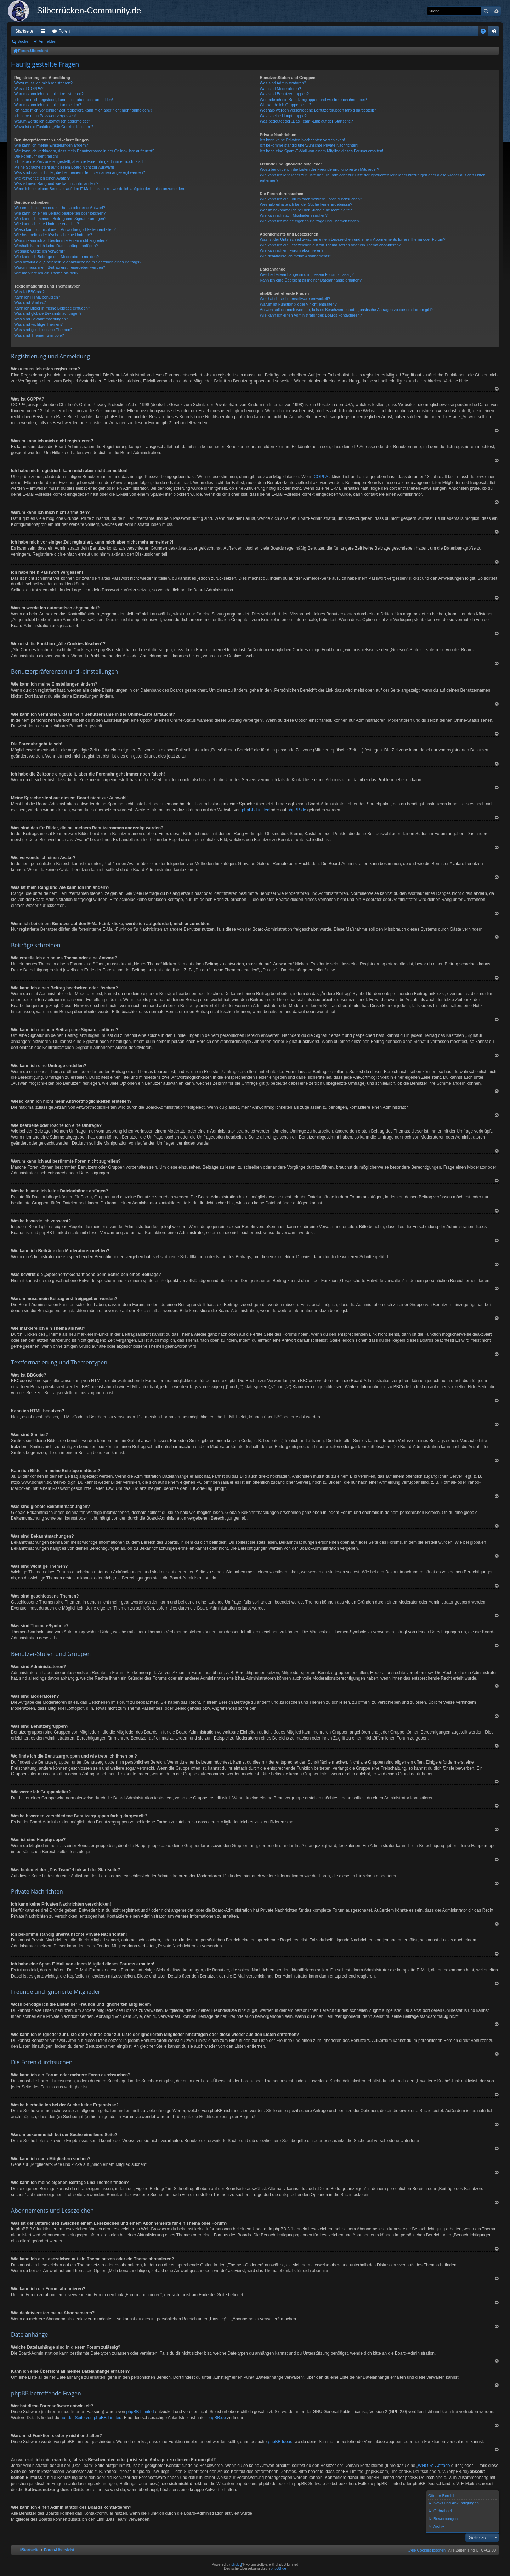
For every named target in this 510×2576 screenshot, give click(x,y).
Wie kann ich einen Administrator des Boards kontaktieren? (311, 315)
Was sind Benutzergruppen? (284, 94)
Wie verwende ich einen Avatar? (42, 178)
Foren (64, 31)
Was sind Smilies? (30, 302)
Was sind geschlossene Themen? (43, 330)
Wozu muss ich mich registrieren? (43, 83)
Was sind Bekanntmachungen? (41, 319)
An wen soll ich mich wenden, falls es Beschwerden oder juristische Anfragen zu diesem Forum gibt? (347, 309)
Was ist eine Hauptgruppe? (283, 116)
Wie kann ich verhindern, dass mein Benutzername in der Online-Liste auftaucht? (84, 151)
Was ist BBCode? (29, 292)
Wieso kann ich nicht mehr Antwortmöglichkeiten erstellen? (65, 229)
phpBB (236, 2564)
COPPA (321, 476)
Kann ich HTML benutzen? (37, 297)
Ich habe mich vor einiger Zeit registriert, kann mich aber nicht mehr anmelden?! (83, 110)
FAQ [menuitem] (485, 32)
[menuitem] (427, 2550)
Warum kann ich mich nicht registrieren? (49, 94)
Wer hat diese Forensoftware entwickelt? (295, 298)
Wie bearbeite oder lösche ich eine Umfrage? (53, 235)
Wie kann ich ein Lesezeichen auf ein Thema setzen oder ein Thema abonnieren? (330, 245)
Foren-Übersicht (33, 51)
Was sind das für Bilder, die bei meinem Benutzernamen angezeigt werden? (79, 172)
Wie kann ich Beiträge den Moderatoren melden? (56, 257)
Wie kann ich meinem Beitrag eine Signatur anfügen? (60, 218)
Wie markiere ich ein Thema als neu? (46, 273)
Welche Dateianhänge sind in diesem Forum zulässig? (307, 274)
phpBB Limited (256, 809)
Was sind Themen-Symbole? (39, 335)
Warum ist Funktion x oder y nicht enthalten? (298, 304)
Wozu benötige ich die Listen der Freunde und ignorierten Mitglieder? (319, 169)
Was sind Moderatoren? (280, 88)
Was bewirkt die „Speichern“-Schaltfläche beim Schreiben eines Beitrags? (77, 262)
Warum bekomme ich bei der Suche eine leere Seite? (306, 210)
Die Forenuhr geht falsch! (36, 156)
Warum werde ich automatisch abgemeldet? (52, 121)
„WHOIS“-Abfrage (433, 2465)
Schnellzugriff (44, 32)
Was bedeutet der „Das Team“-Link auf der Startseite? (306, 121)
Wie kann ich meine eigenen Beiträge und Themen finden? (310, 221)
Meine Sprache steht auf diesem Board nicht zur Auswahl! (64, 167)
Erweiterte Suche (496, 11)
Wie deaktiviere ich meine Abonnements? (296, 256)
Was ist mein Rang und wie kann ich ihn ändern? (56, 183)
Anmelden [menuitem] (495, 32)
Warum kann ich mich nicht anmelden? (47, 105)
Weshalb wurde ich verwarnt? (39, 251)
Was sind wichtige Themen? (38, 324)
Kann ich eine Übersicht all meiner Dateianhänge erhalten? (311, 280)
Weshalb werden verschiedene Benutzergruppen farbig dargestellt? (318, 110)
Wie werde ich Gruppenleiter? (285, 105)
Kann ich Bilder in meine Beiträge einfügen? (52, 308)
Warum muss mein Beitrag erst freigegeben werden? (59, 267)
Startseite (24, 31)
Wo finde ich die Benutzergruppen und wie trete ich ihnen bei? (313, 99)
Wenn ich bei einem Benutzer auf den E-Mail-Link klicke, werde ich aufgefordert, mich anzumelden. (99, 189)
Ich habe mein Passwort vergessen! (45, 116)
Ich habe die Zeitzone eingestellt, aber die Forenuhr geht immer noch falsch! (80, 161)
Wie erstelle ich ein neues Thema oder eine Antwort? (59, 207)
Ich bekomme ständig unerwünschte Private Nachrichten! (309, 145)
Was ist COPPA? (29, 88)
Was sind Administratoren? (283, 83)
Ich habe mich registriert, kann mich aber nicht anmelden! (63, 99)
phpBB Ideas (280, 2441)
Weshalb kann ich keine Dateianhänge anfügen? (56, 246)
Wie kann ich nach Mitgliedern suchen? (294, 215)
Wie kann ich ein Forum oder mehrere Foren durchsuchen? (311, 199)
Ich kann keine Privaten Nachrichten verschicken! (302, 140)
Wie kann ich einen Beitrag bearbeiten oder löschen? (60, 213)
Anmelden (47, 41)
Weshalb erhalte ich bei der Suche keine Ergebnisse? (306, 204)
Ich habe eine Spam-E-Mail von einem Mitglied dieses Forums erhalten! (322, 151)
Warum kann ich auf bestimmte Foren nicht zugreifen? (61, 240)
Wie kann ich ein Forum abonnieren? (292, 250)
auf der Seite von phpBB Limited (91, 2417)
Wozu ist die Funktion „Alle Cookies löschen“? (54, 127)
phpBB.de (297, 809)
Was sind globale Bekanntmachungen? (47, 313)
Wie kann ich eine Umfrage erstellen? (46, 224)
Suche (486, 11)
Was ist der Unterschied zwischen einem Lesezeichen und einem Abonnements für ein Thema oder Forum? (353, 239)
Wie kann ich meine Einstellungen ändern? (51, 145)
